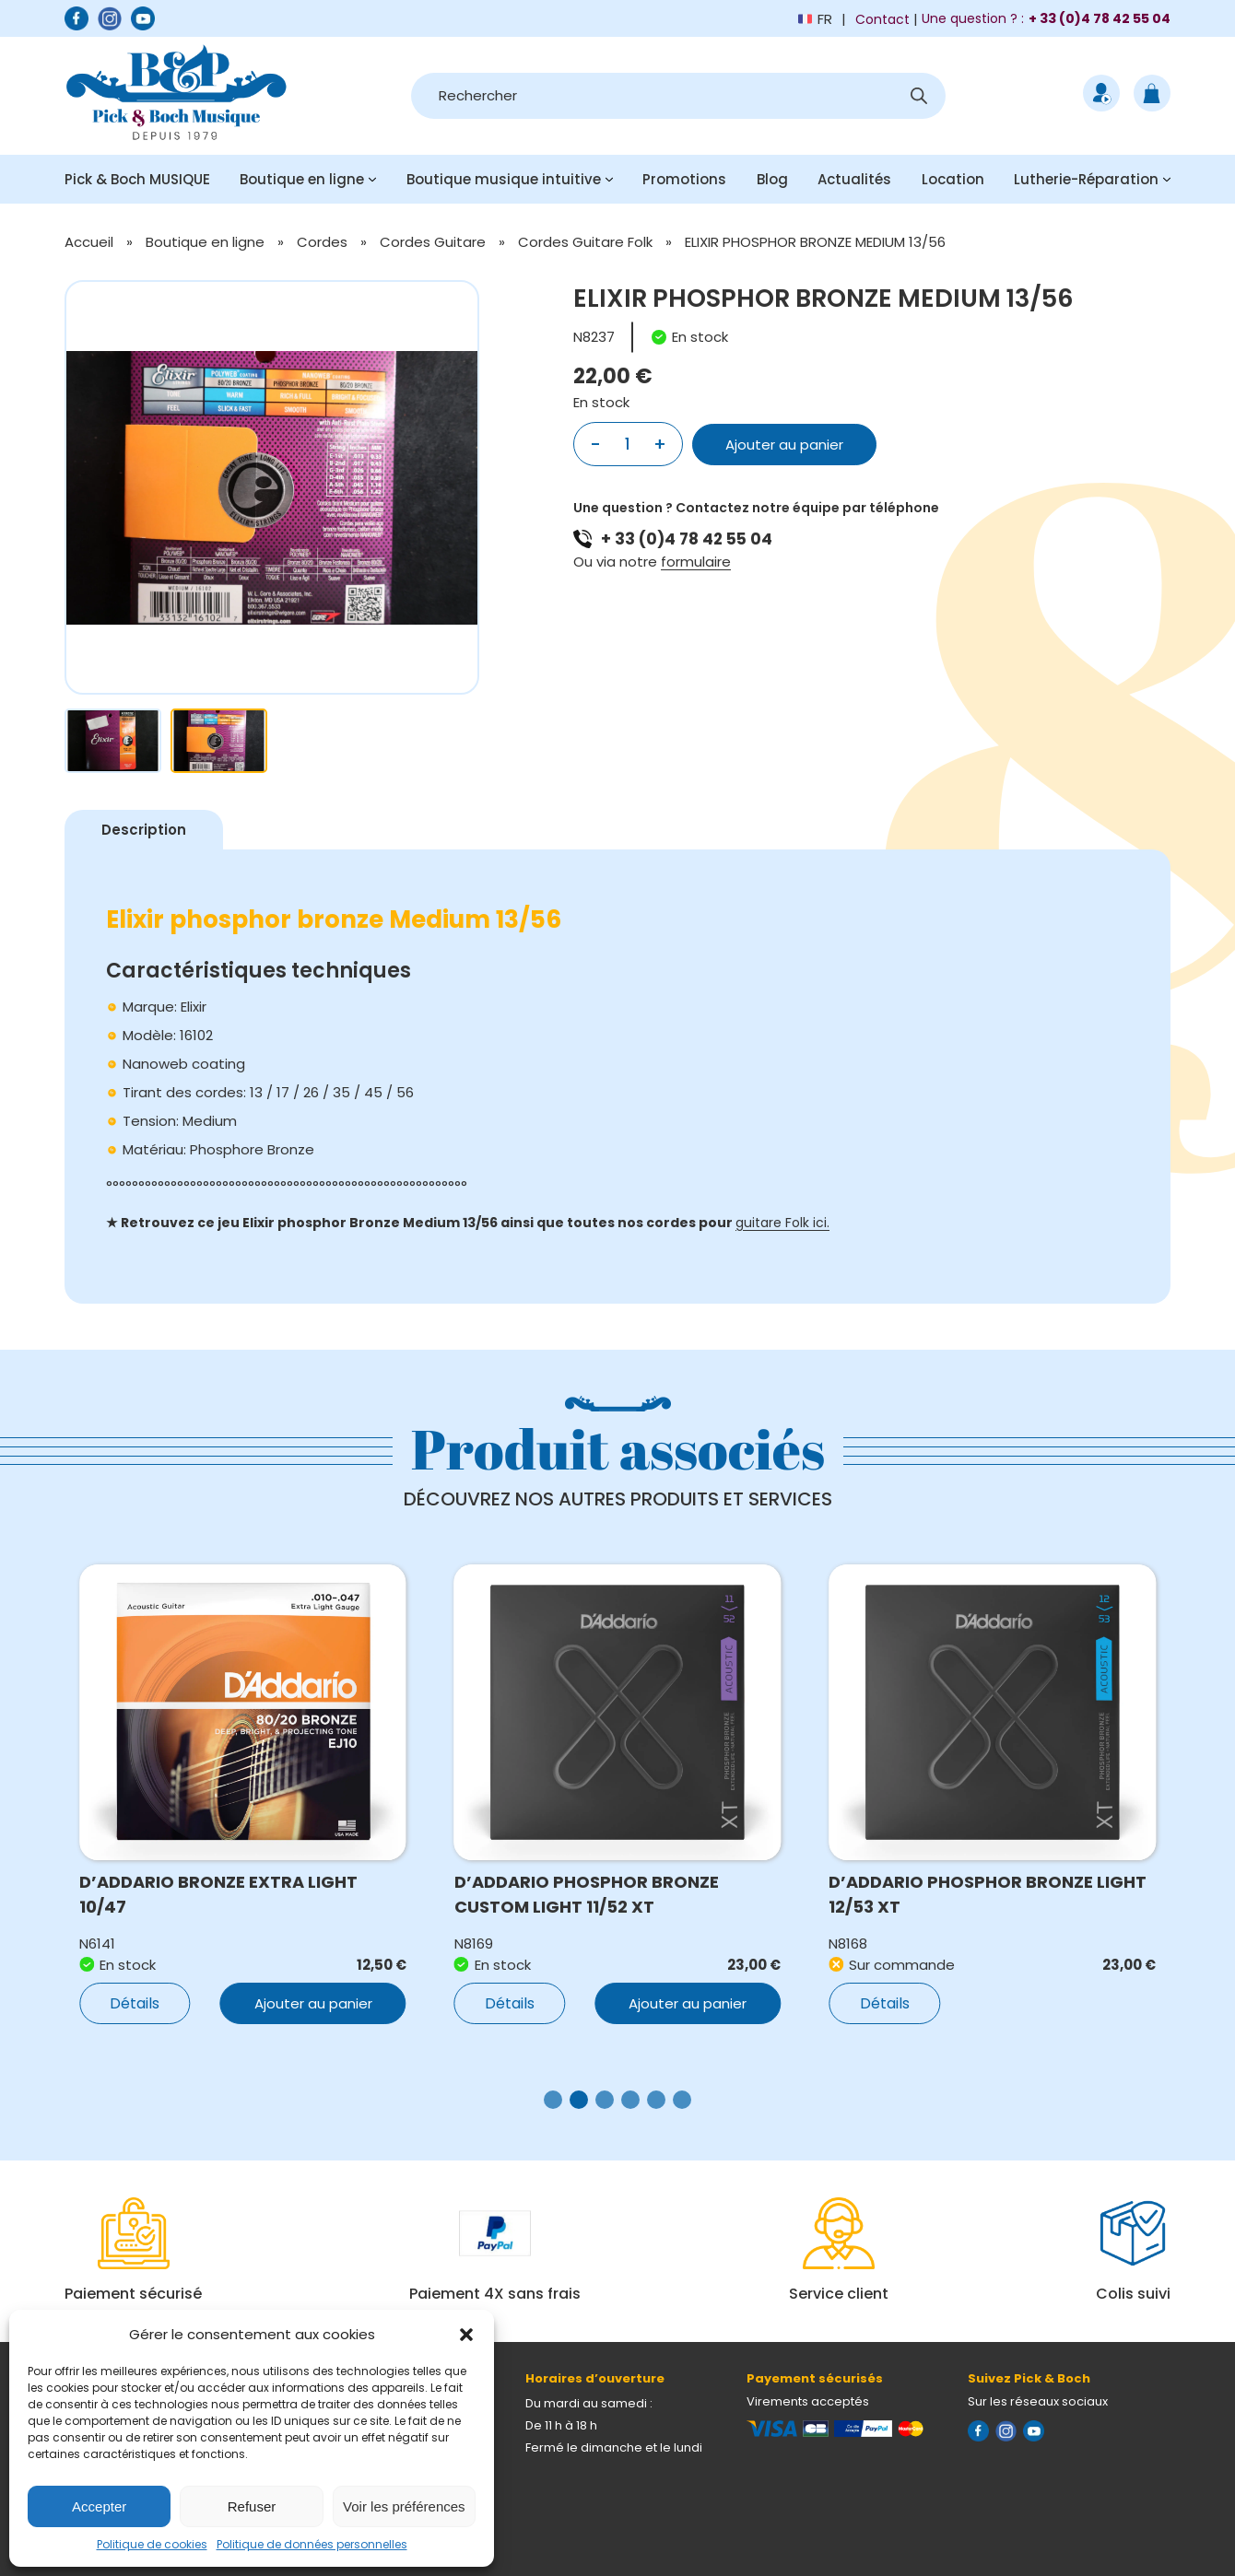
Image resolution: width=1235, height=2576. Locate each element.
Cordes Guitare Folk (585, 242)
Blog (772, 179)
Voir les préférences (404, 2506)
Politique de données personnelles (312, 2544)
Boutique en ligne (302, 179)
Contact (882, 19)
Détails (134, 2003)
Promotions (684, 179)
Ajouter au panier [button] (313, 2003)
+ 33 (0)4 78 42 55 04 (686, 539)
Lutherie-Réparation (1086, 179)
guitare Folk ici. (782, 1222)
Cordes (322, 242)
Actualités (854, 179)
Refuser (252, 2506)
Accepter (99, 2506)
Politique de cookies (152, 2544)
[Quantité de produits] (627, 444)
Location (953, 179)
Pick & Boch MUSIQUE (137, 179)
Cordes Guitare (433, 242)
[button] (466, 2334)
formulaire (696, 561)
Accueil (89, 242)
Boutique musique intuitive (503, 179)
